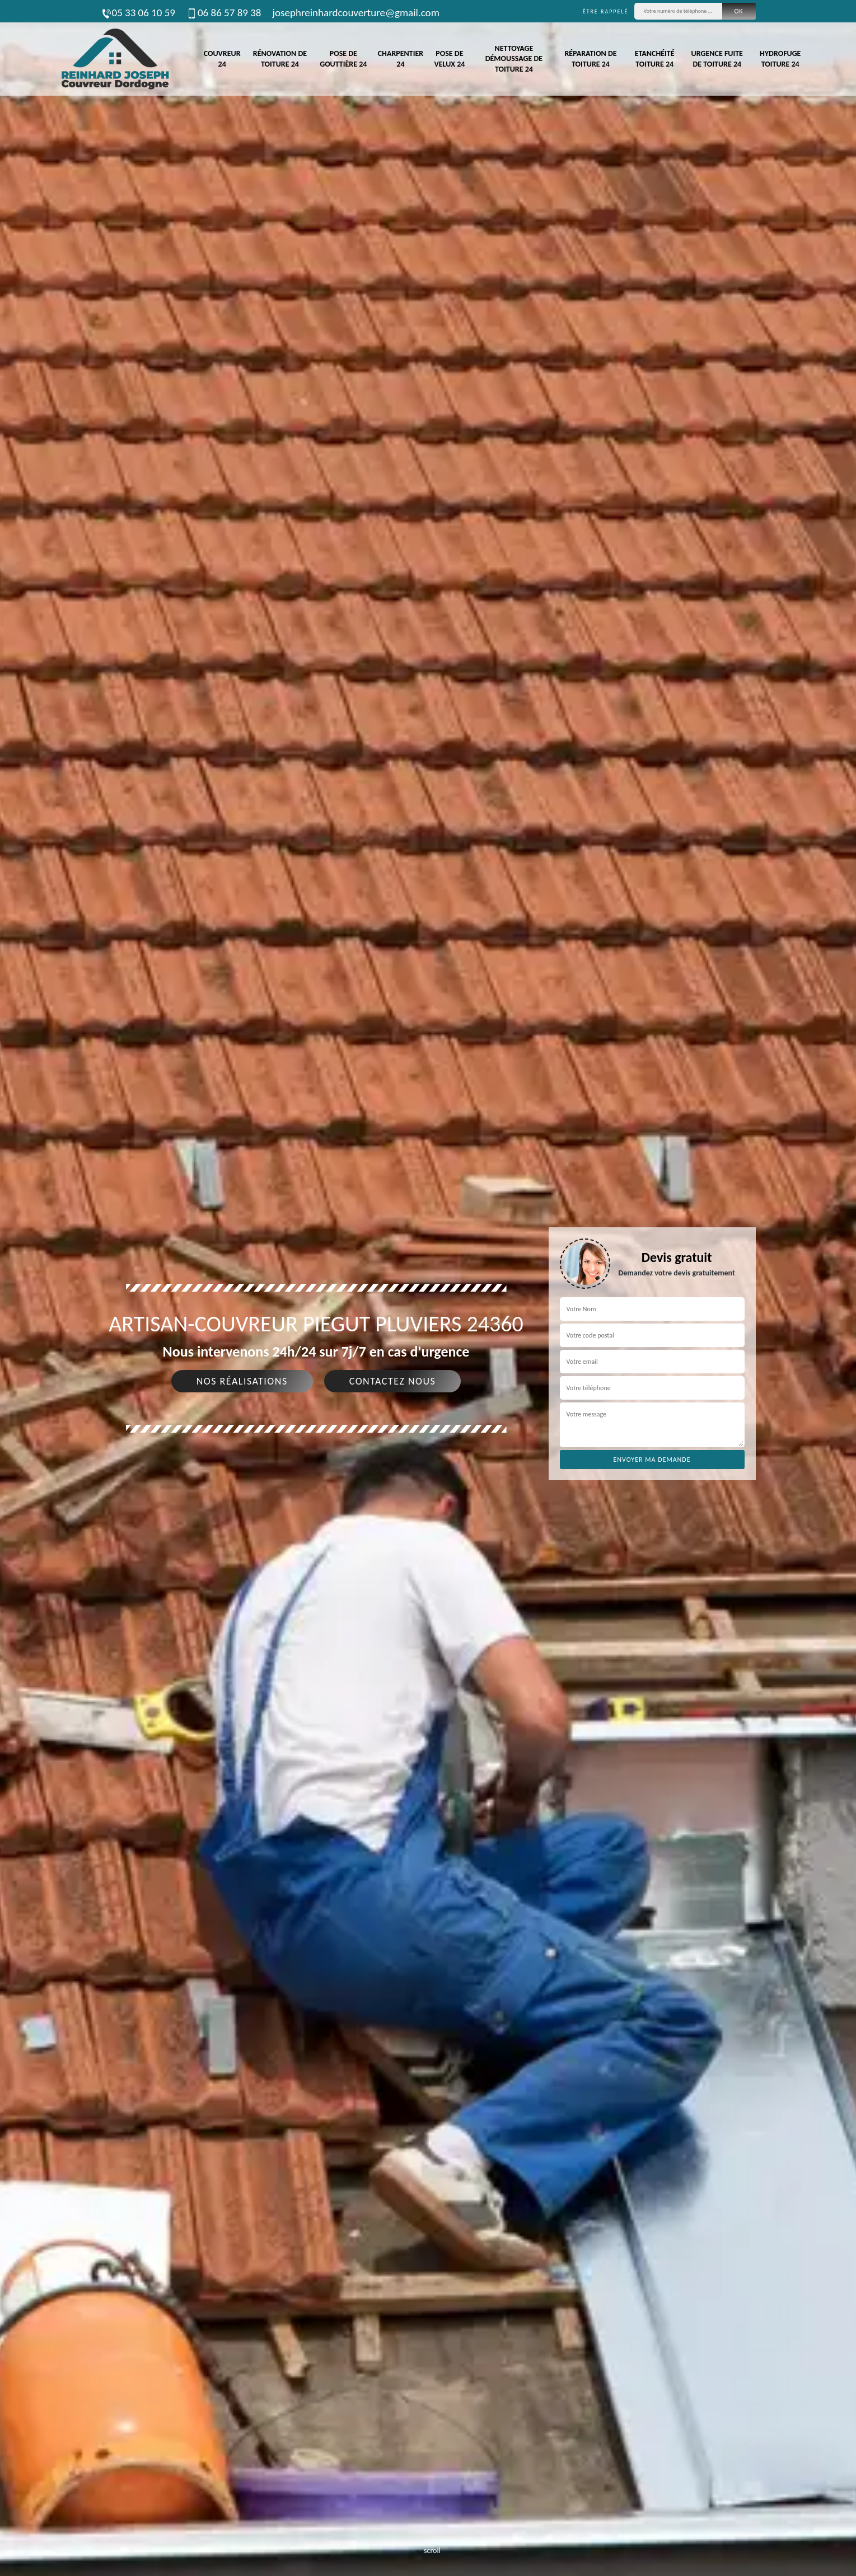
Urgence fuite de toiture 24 (717, 58)
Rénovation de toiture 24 (280, 58)
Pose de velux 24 (449, 58)
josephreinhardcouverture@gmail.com (355, 12)
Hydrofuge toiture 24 (780, 58)
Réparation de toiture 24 (590, 58)
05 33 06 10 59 (138, 12)
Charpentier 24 (400, 58)
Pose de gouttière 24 (343, 58)
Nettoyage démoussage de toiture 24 (513, 58)
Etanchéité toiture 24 (655, 58)
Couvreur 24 (222, 58)
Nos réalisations (242, 1381)
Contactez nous (392, 1381)
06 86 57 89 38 (223, 12)
